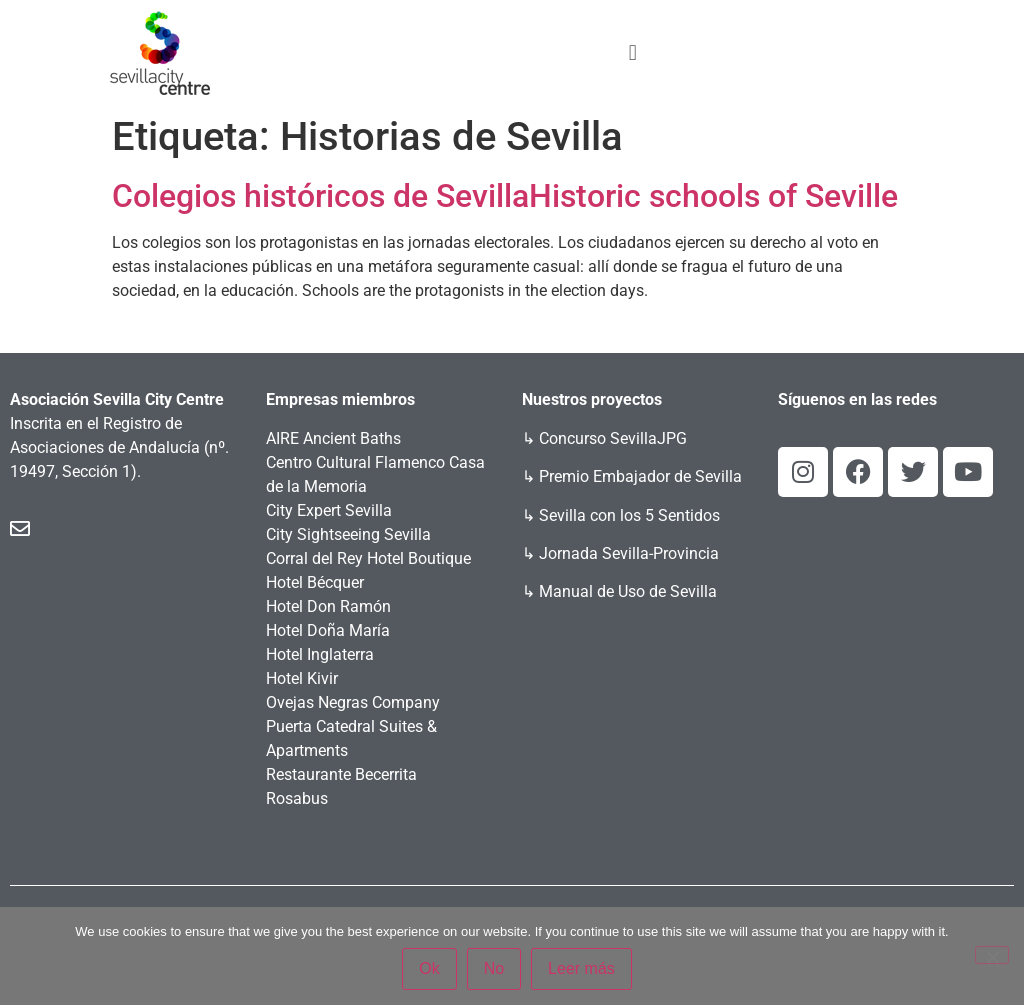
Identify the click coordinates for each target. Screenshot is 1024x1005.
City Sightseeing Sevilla (348, 534)
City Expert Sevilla (329, 510)
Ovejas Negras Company (353, 702)
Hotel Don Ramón (328, 606)
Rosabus (297, 798)
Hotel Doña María (328, 630)
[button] (632, 52)
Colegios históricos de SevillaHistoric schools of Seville (505, 196)
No (494, 968)
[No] (992, 955)
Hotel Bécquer (315, 582)
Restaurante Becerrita (341, 774)
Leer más (581, 968)
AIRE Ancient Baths (333, 438)
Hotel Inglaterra (320, 654)
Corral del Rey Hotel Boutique (368, 558)
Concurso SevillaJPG (613, 438)
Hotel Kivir (302, 678)
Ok (429, 968)
